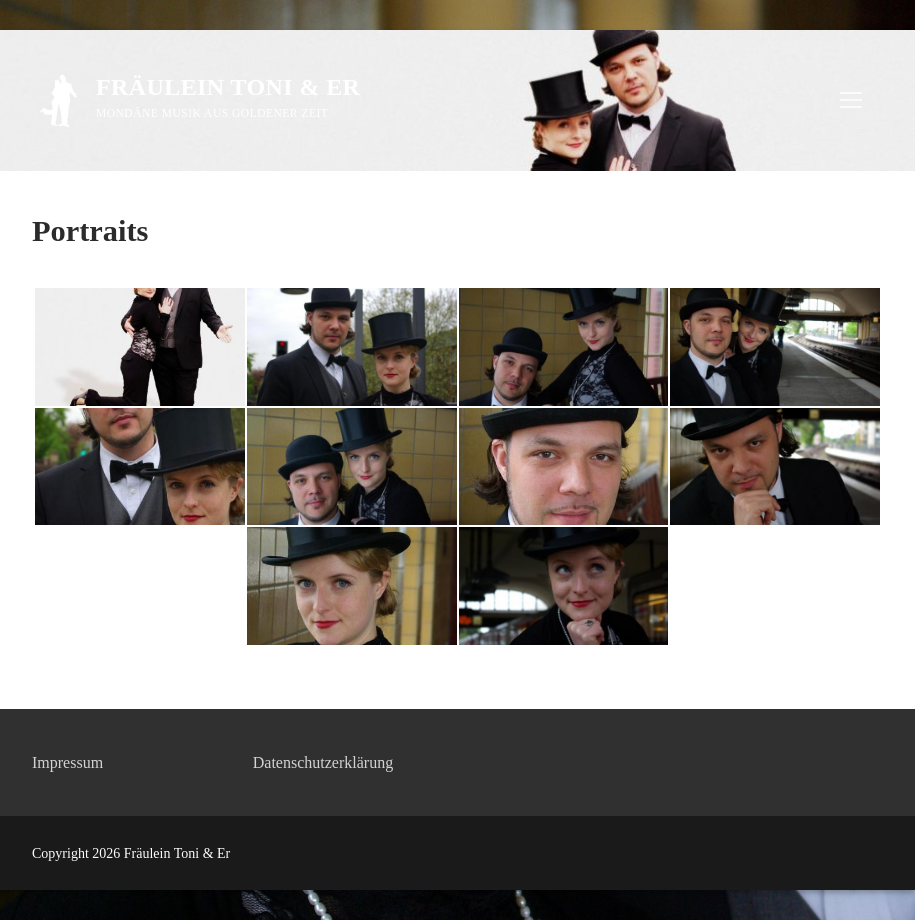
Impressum (67, 762)
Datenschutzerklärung (323, 762)
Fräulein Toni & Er (228, 87)
